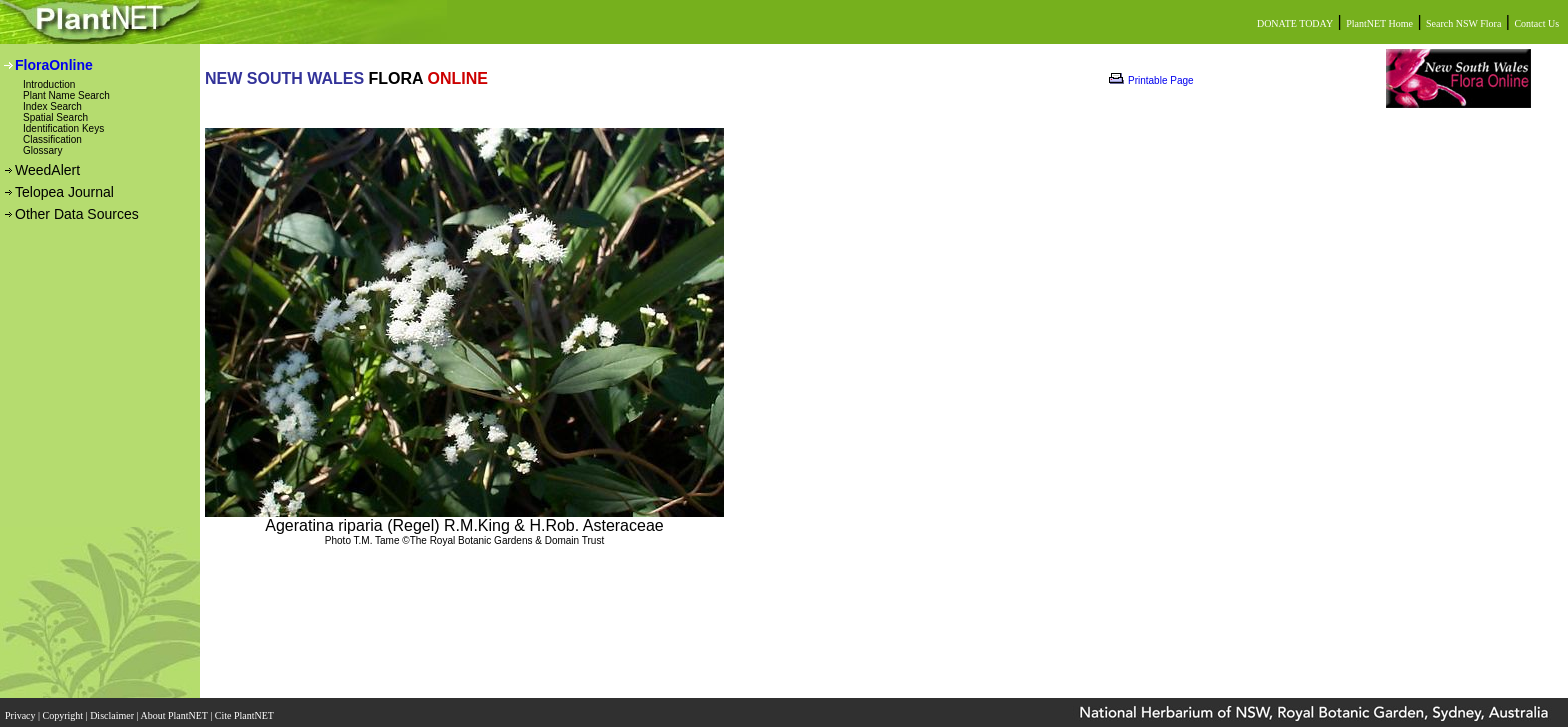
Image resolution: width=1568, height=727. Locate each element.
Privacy (21, 709)
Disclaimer (113, 709)
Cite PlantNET (245, 709)
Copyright (64, 709)
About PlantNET (175, 709)
